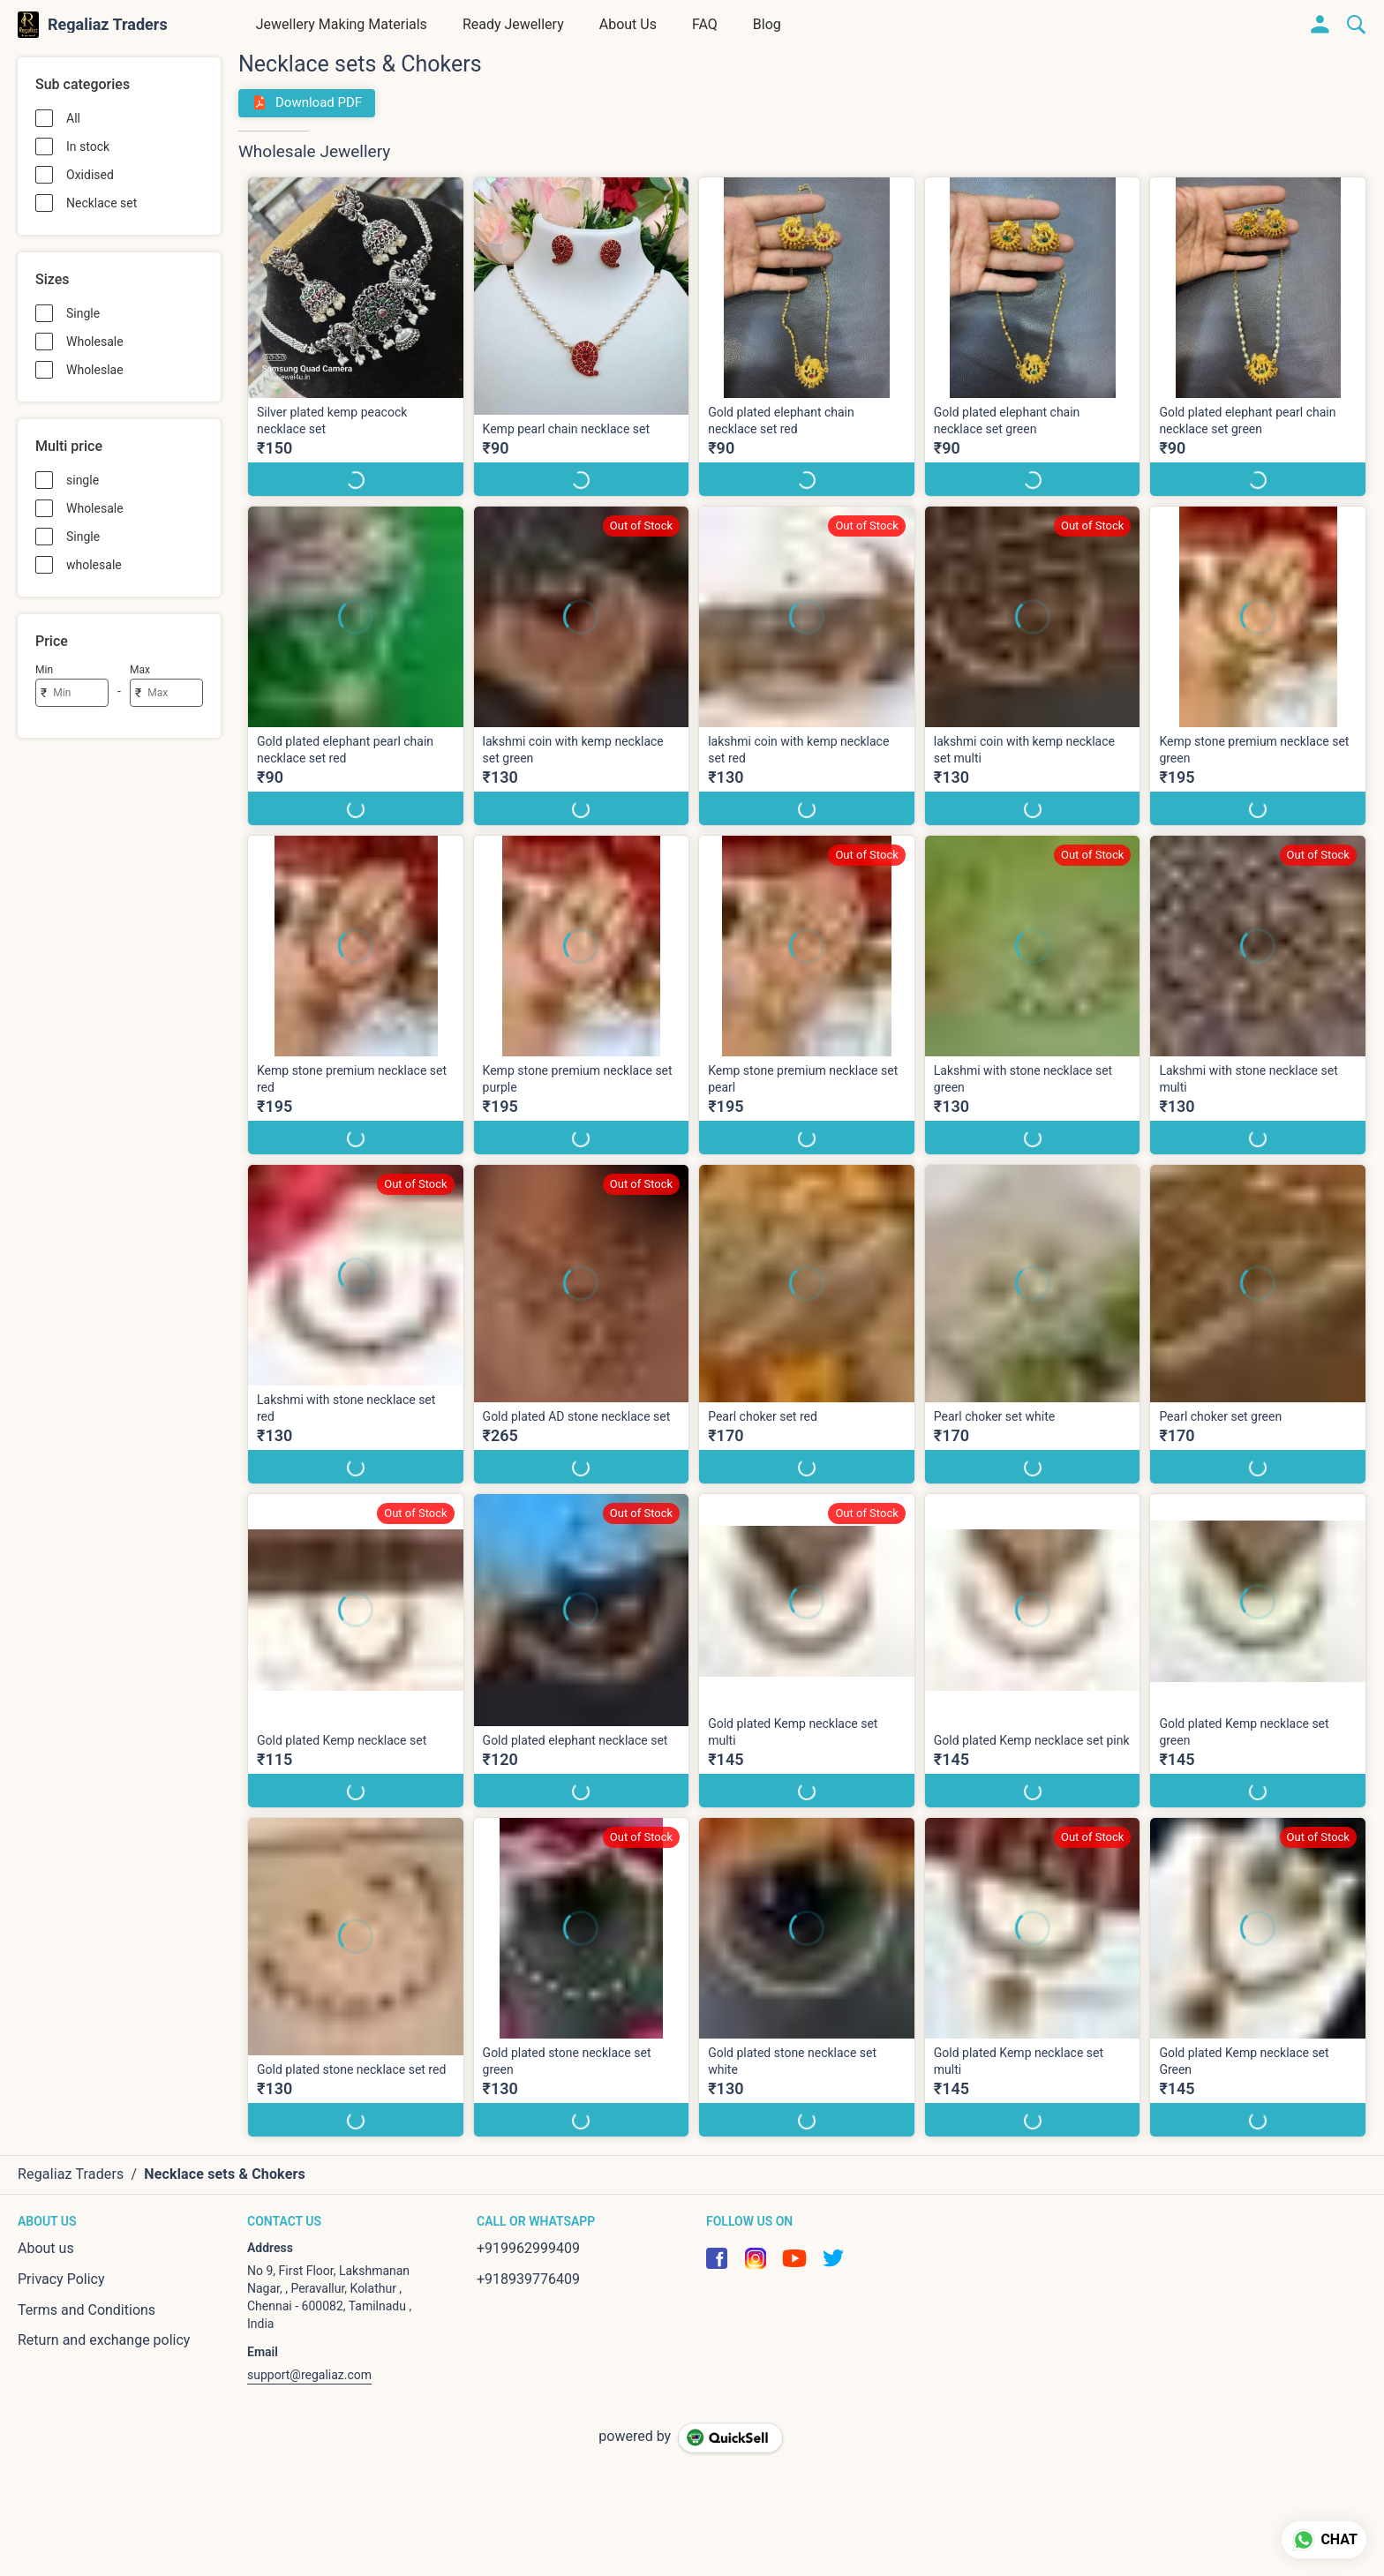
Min (44, 670)
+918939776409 (528, 2279)
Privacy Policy (61, 2279)
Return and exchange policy (104, 2340)
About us (46, 2248)
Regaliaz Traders (108, 25)
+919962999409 (528, 2248)
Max (140, 670)
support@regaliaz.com (309, 2375)
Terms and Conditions (86, 2310)
